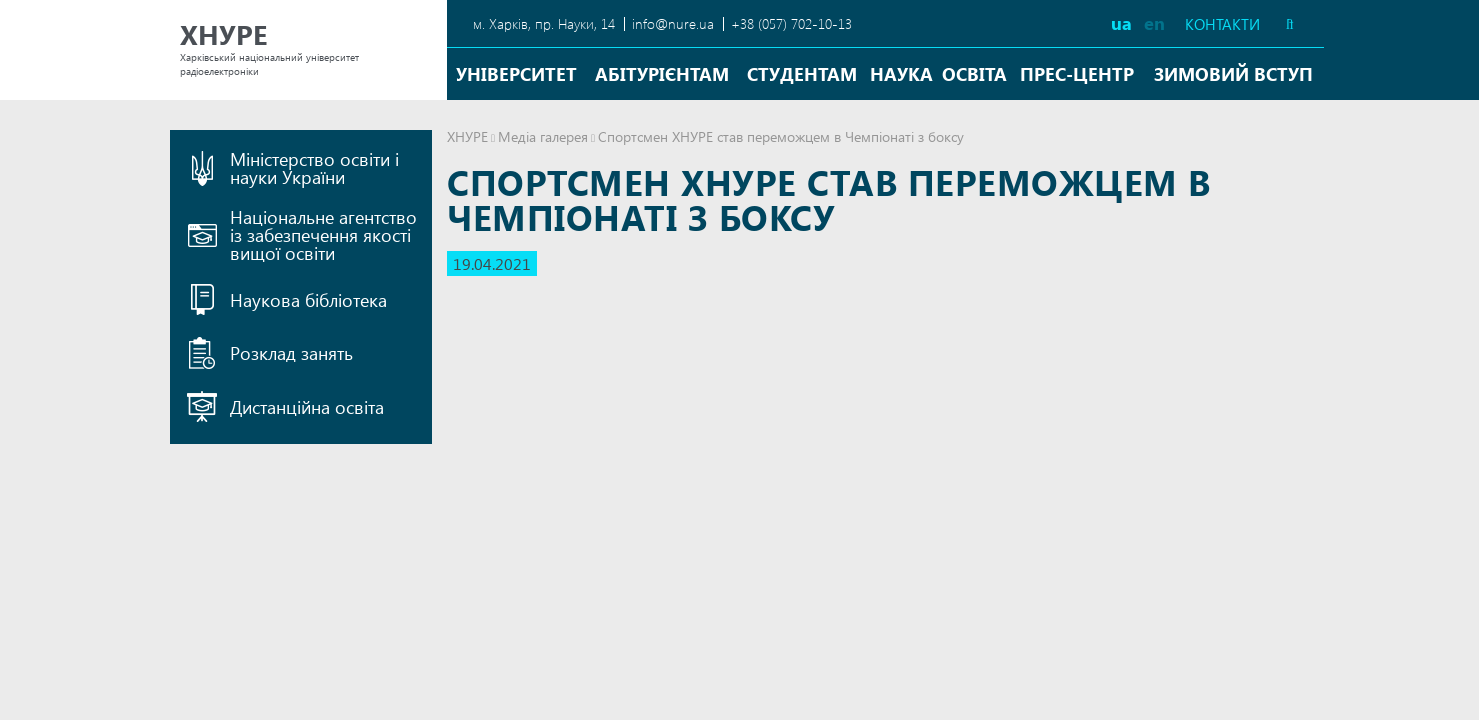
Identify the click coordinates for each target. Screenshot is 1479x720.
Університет (516, 73)
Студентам (802, 73)
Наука (901, 73)
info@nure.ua (673, 23)
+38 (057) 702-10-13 (791, 23)
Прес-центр (1077, 73)
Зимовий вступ (1233, 73)
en (1154, 22)
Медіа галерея (543, 136)
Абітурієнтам (662, 73)
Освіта (974, 73)
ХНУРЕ (467, 136)
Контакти (1222, 24)
